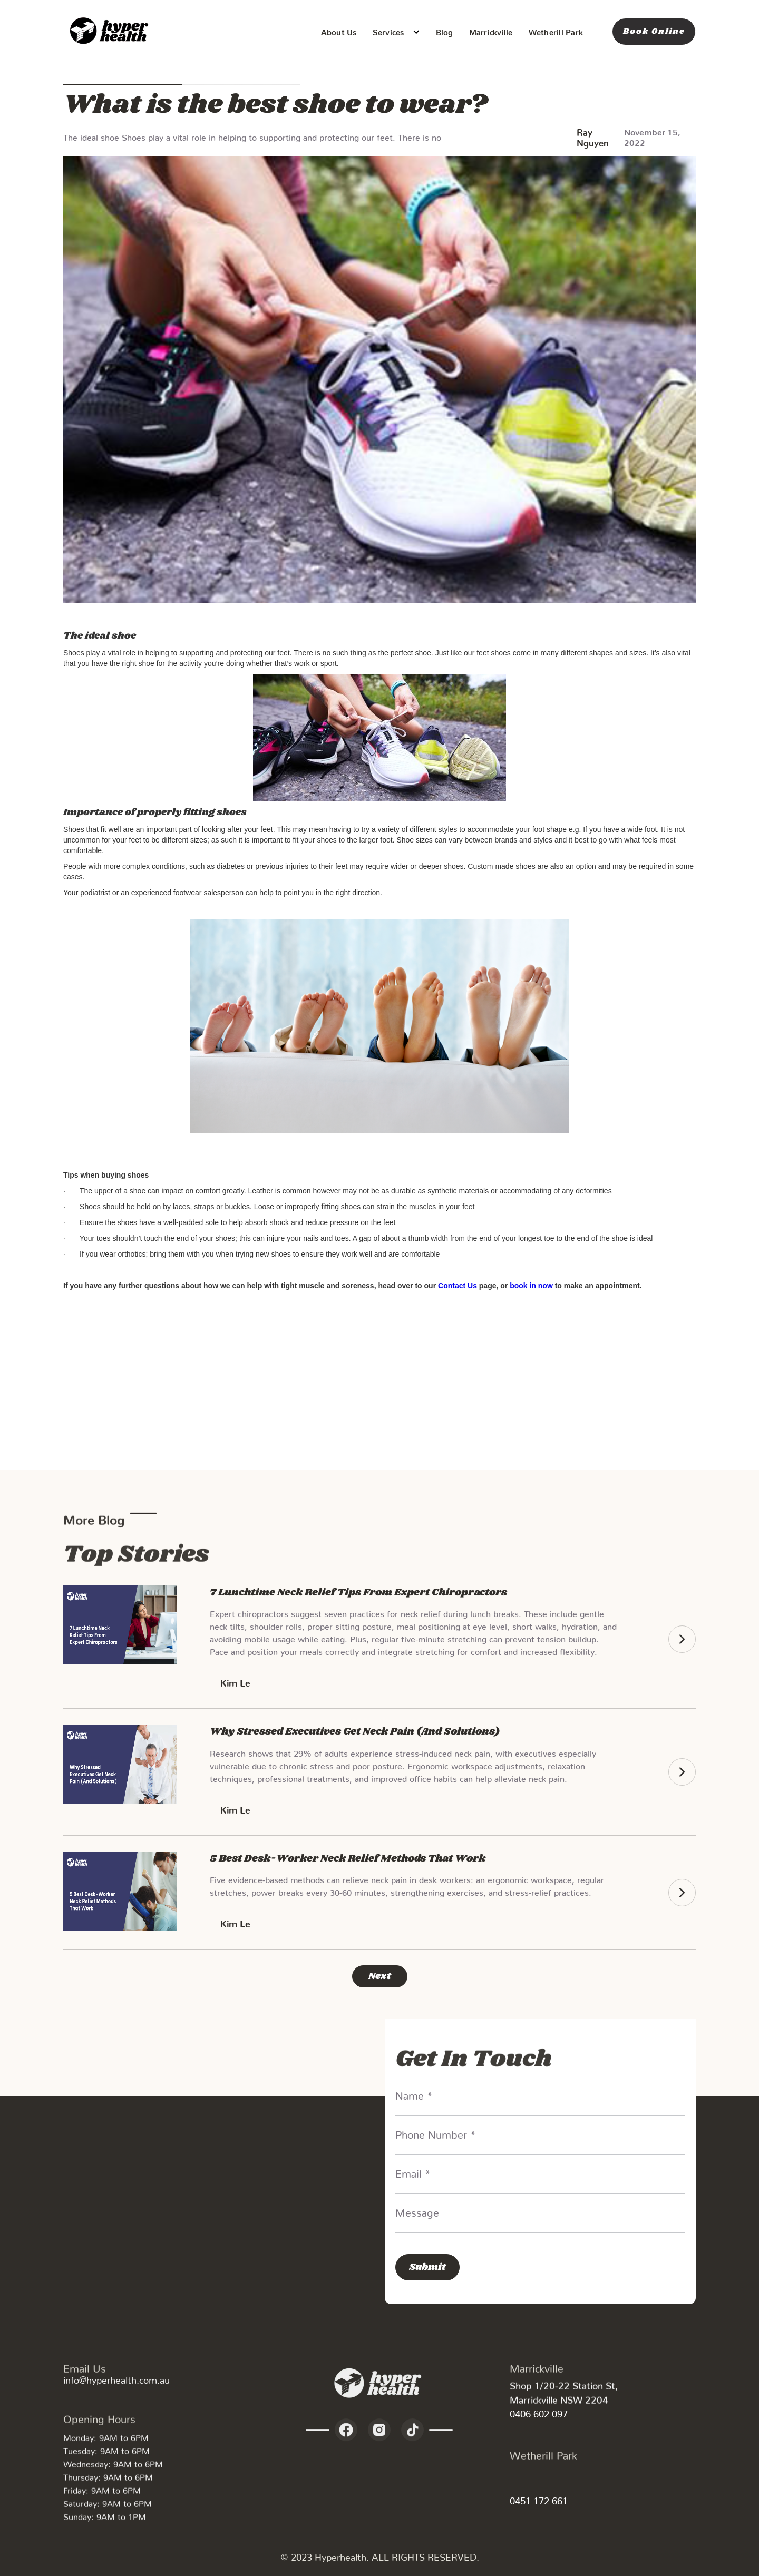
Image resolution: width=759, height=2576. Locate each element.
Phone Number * (435, 2132)
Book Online (654, 31)
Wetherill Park (556, 30)
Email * (413, 2171)
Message (417, 2209)
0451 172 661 (539, 2498)
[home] (110, 32)
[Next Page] (379, 1976)
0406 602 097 (539, 2411)
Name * (414, 2093)
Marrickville (491, 30)
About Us (339, 30)
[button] (396, 32)
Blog (444, 30)
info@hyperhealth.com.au (116, 2377)
